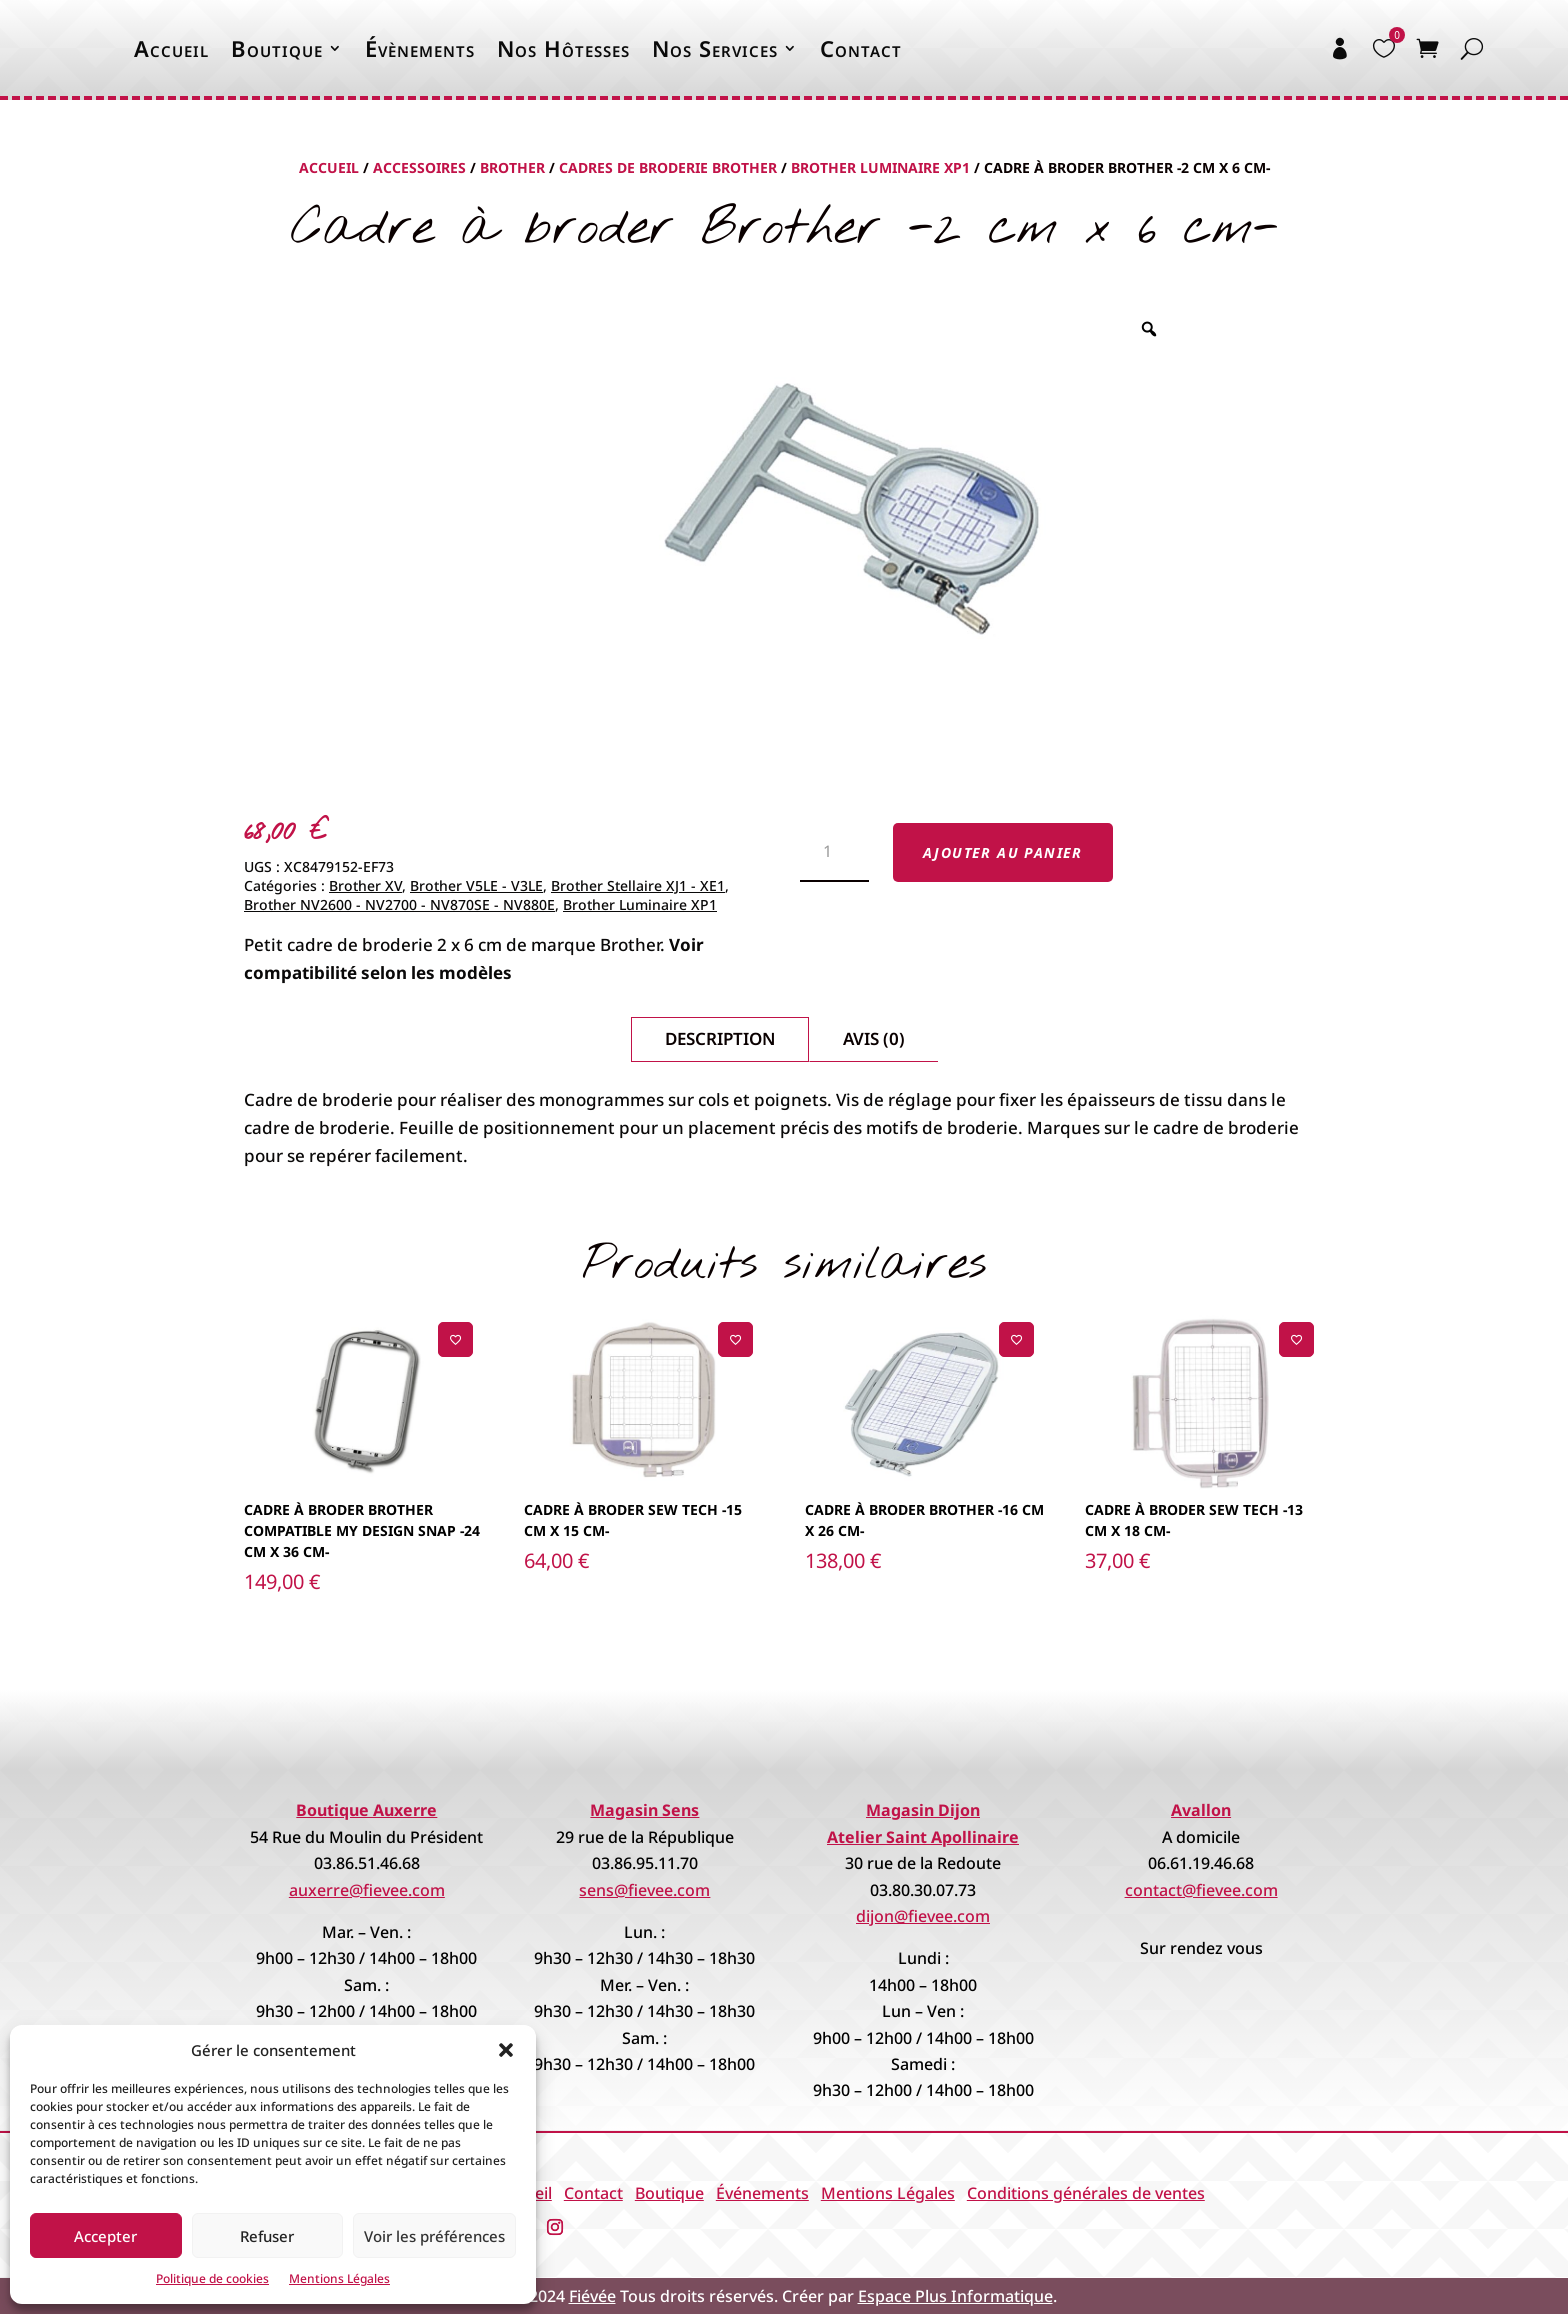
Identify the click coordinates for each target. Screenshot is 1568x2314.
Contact (861, 48)
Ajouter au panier (1003, 852)
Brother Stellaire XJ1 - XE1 (638, 885)
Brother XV (365, 885)
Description (720, 1038)
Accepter (105, 2236)
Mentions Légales (339, 2278)
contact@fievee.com (1201, 1890)
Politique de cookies (212, 2278)
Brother (512, 167)
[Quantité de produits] (834, 853)
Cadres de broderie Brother (668, 167)
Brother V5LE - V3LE (476, 885)
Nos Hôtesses (563, 48)
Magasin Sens (644, 1810)
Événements (762, 2193)
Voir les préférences (434, 2236)
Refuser (267, 2236)
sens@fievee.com (644, 1890)
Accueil (171, 48)
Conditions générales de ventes (1086, 2193)
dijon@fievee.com (923, 1916)
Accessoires (419, 167)
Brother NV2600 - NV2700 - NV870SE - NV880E (399, 904)
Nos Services (715, 48)
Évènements (420, 48)
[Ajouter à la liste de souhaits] (455, 1339)
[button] (506, 2050)
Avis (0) (874, 1038)
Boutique (277, 48)
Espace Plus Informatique (955, 2296)
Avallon (1201, 1810)
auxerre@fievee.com (367, 1890)
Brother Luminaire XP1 (880, 167)
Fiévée (592, 2296)
